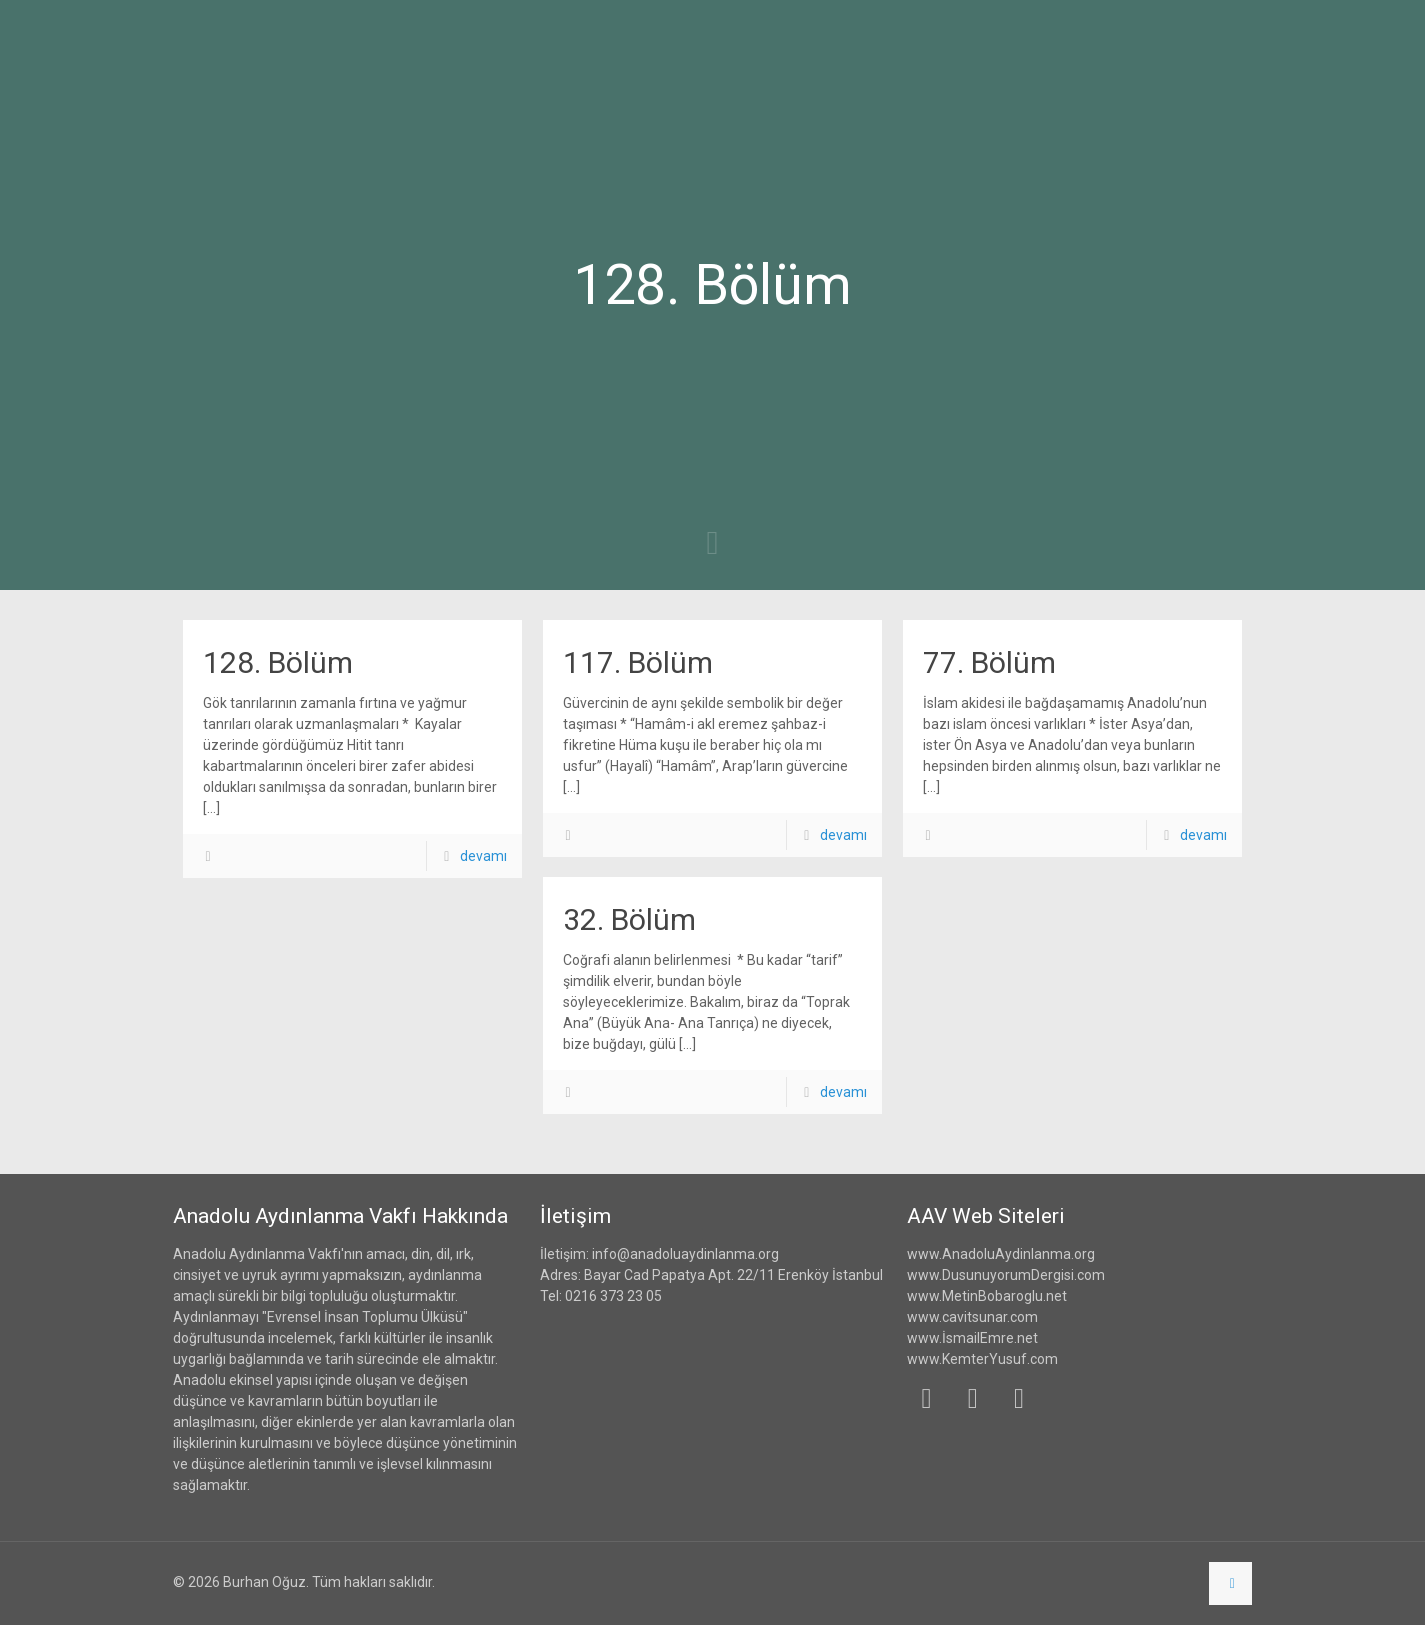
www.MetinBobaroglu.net (987, 1296)
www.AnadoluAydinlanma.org (1001, 1254)
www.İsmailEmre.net (972, 1338)
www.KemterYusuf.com (982, 1359)
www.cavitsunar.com (972, 1317)
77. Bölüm (989, 662)
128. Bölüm (278, 662)
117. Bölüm (638, 662)
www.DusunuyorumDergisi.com (1006, 1275)
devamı (483, 856)
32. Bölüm (629, 919)
